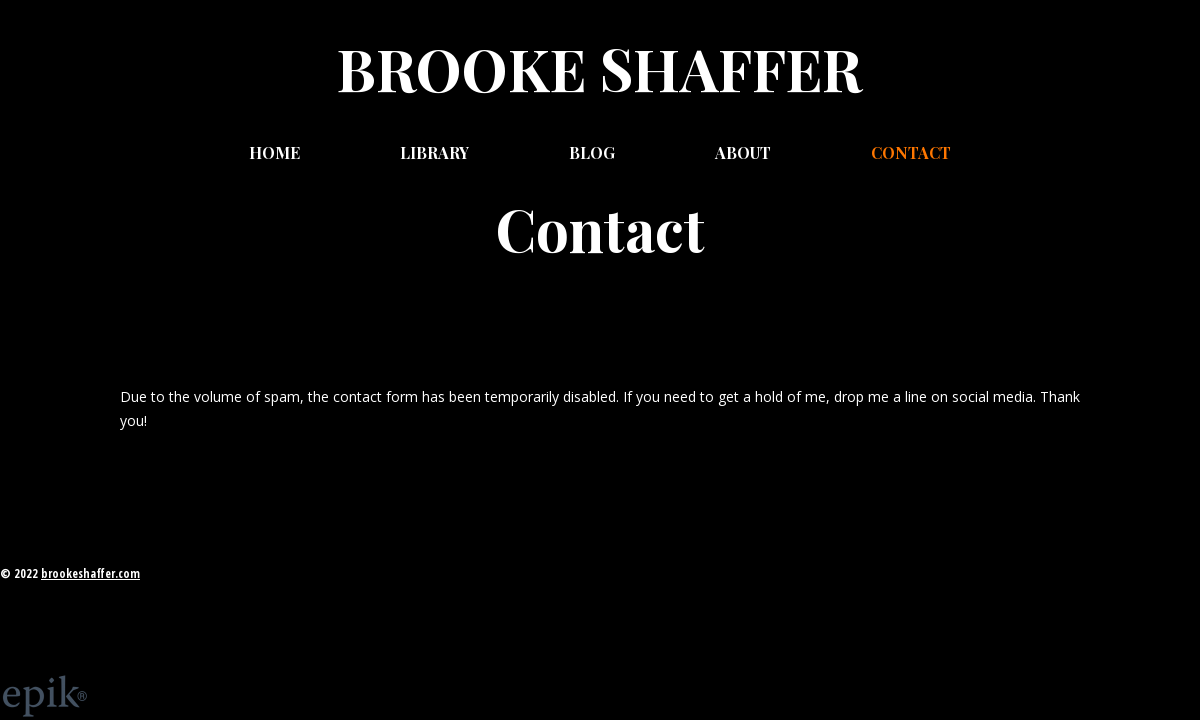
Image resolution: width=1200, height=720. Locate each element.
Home (274, 152)
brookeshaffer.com (90, 573)
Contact (911, 152)
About (743, 152)
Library (434, 152)
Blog (592, 152)
